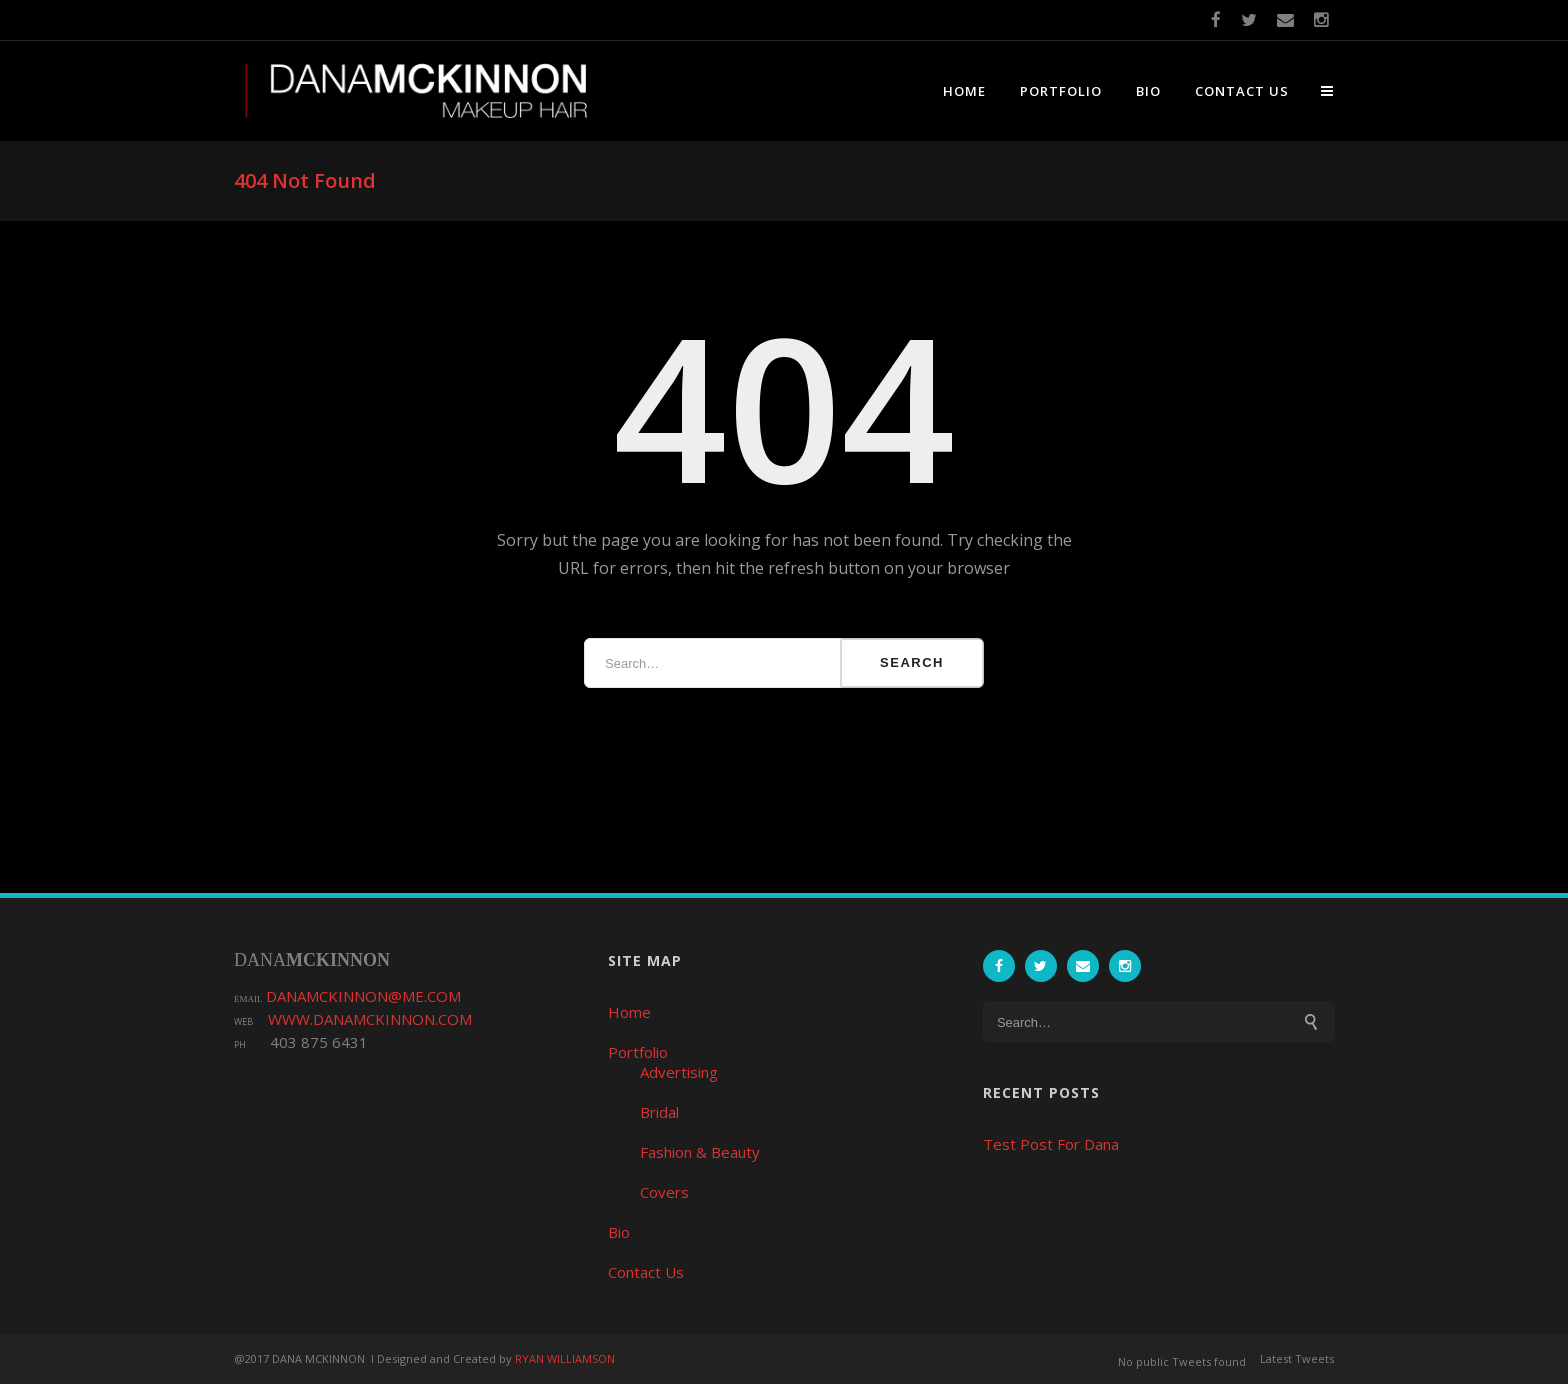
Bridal (659, 1112)
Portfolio (1061, 91)
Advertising (679, 1072)
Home (964, 91)
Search (912, 662)
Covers (664, 1192)
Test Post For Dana (1051, 1144)
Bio (1148, 91)
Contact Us (1242, 91)
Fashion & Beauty (700, 1152)
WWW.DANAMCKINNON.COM (370, 1019)
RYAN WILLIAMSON (565, 1358)
